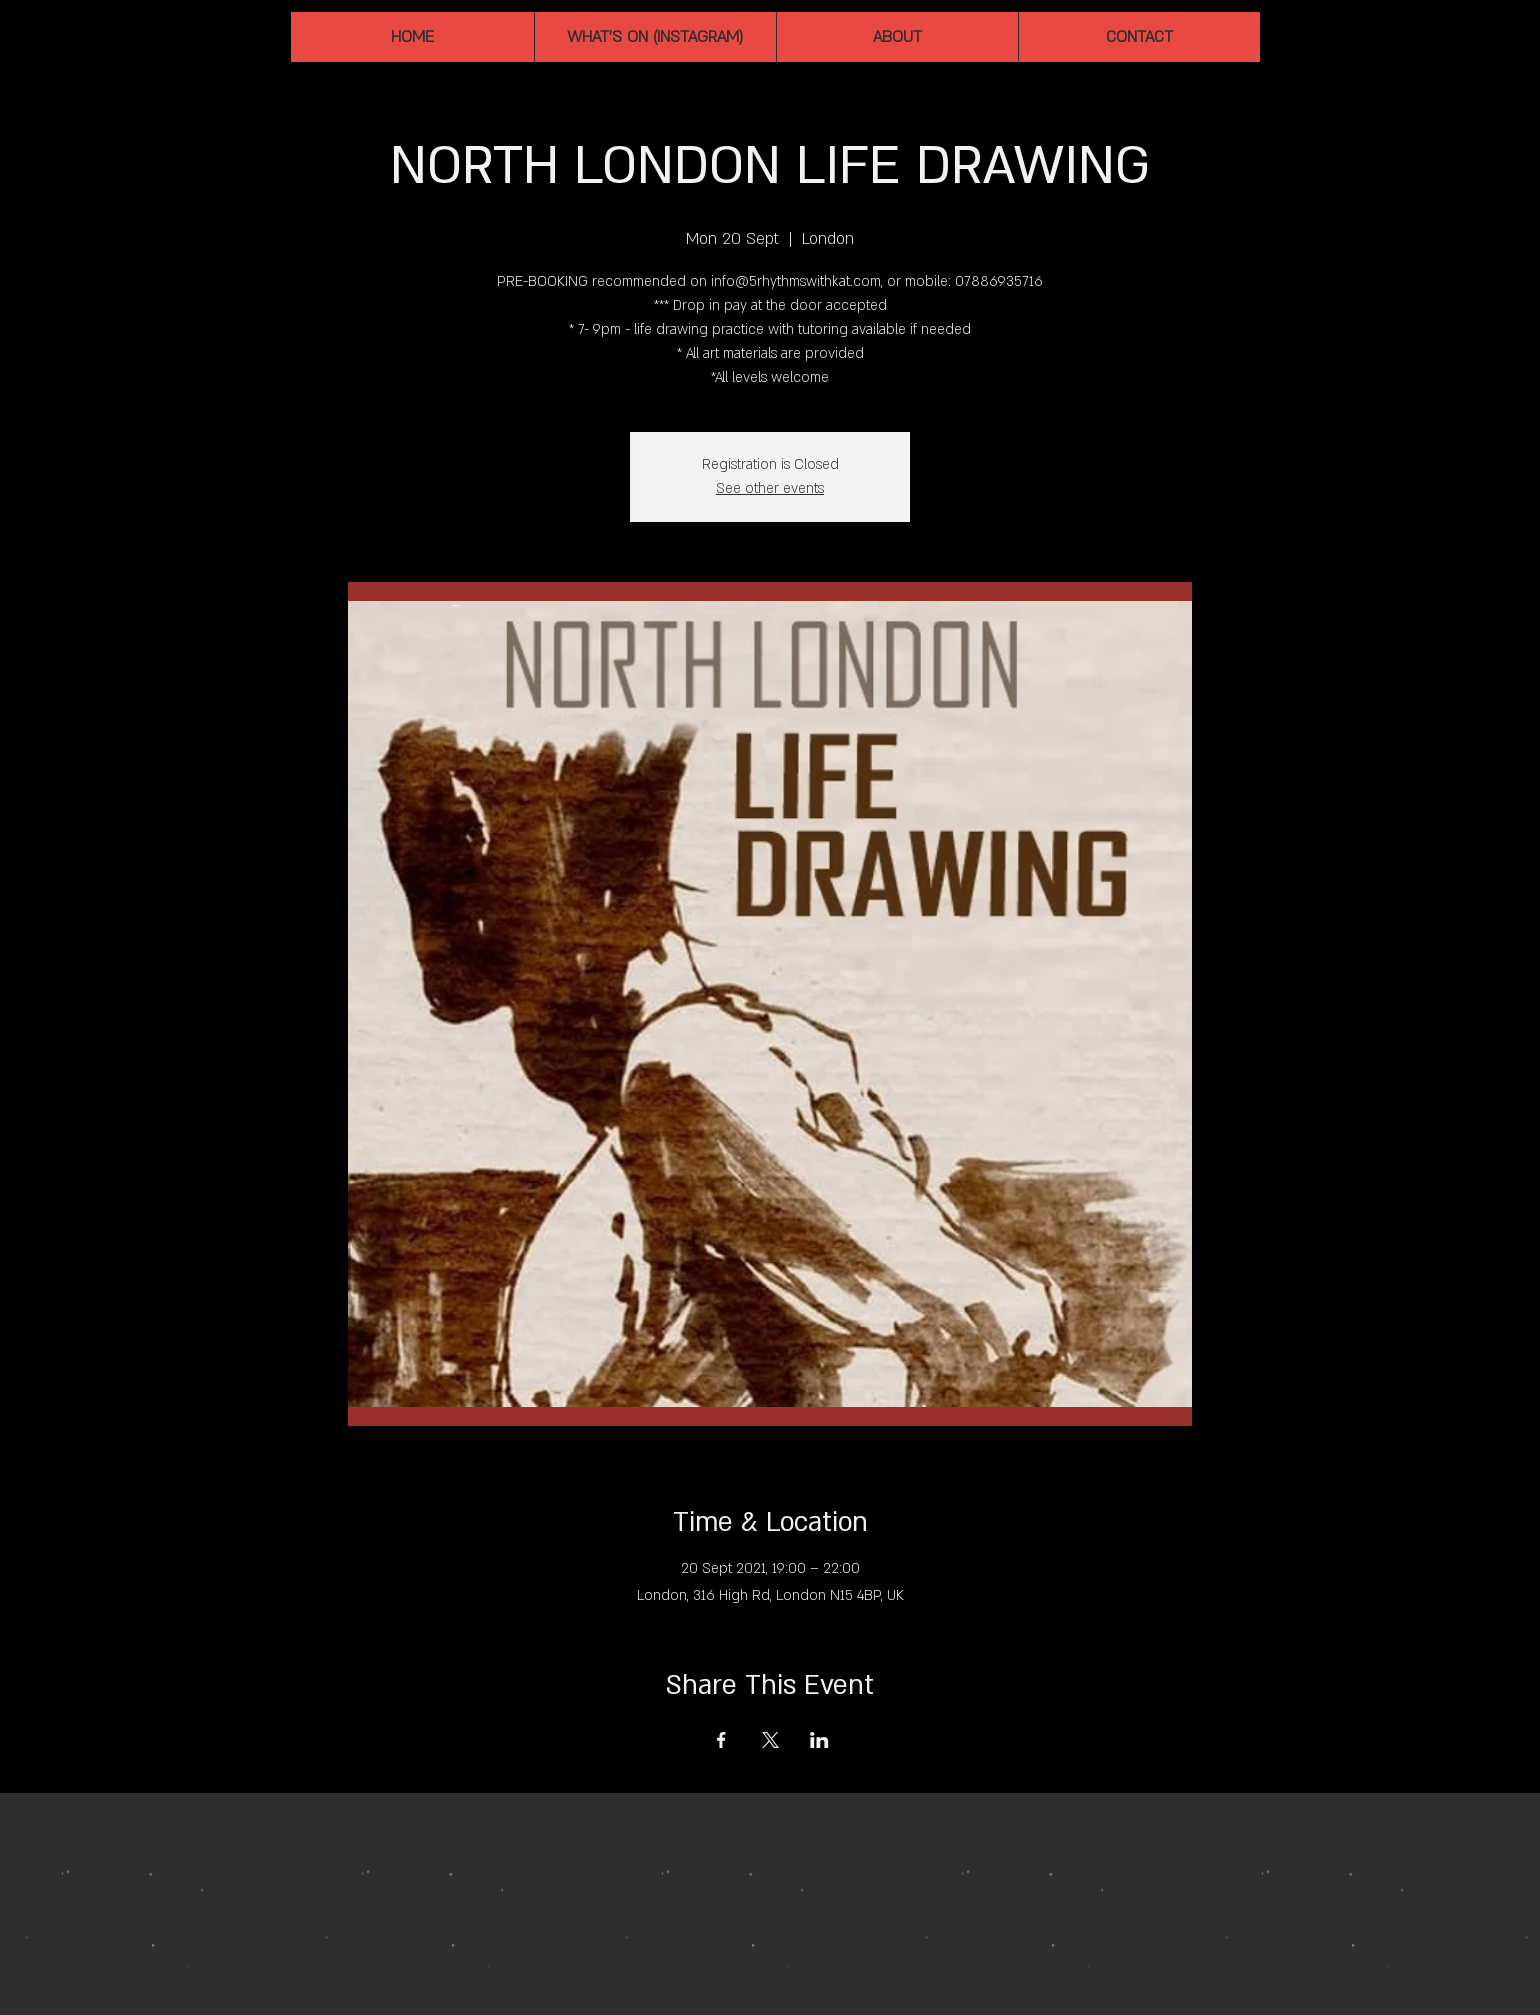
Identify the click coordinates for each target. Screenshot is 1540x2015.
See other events (770, 488)
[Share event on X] (770, 1740)
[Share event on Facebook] (721, 1740)
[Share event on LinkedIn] (819, 1740)
